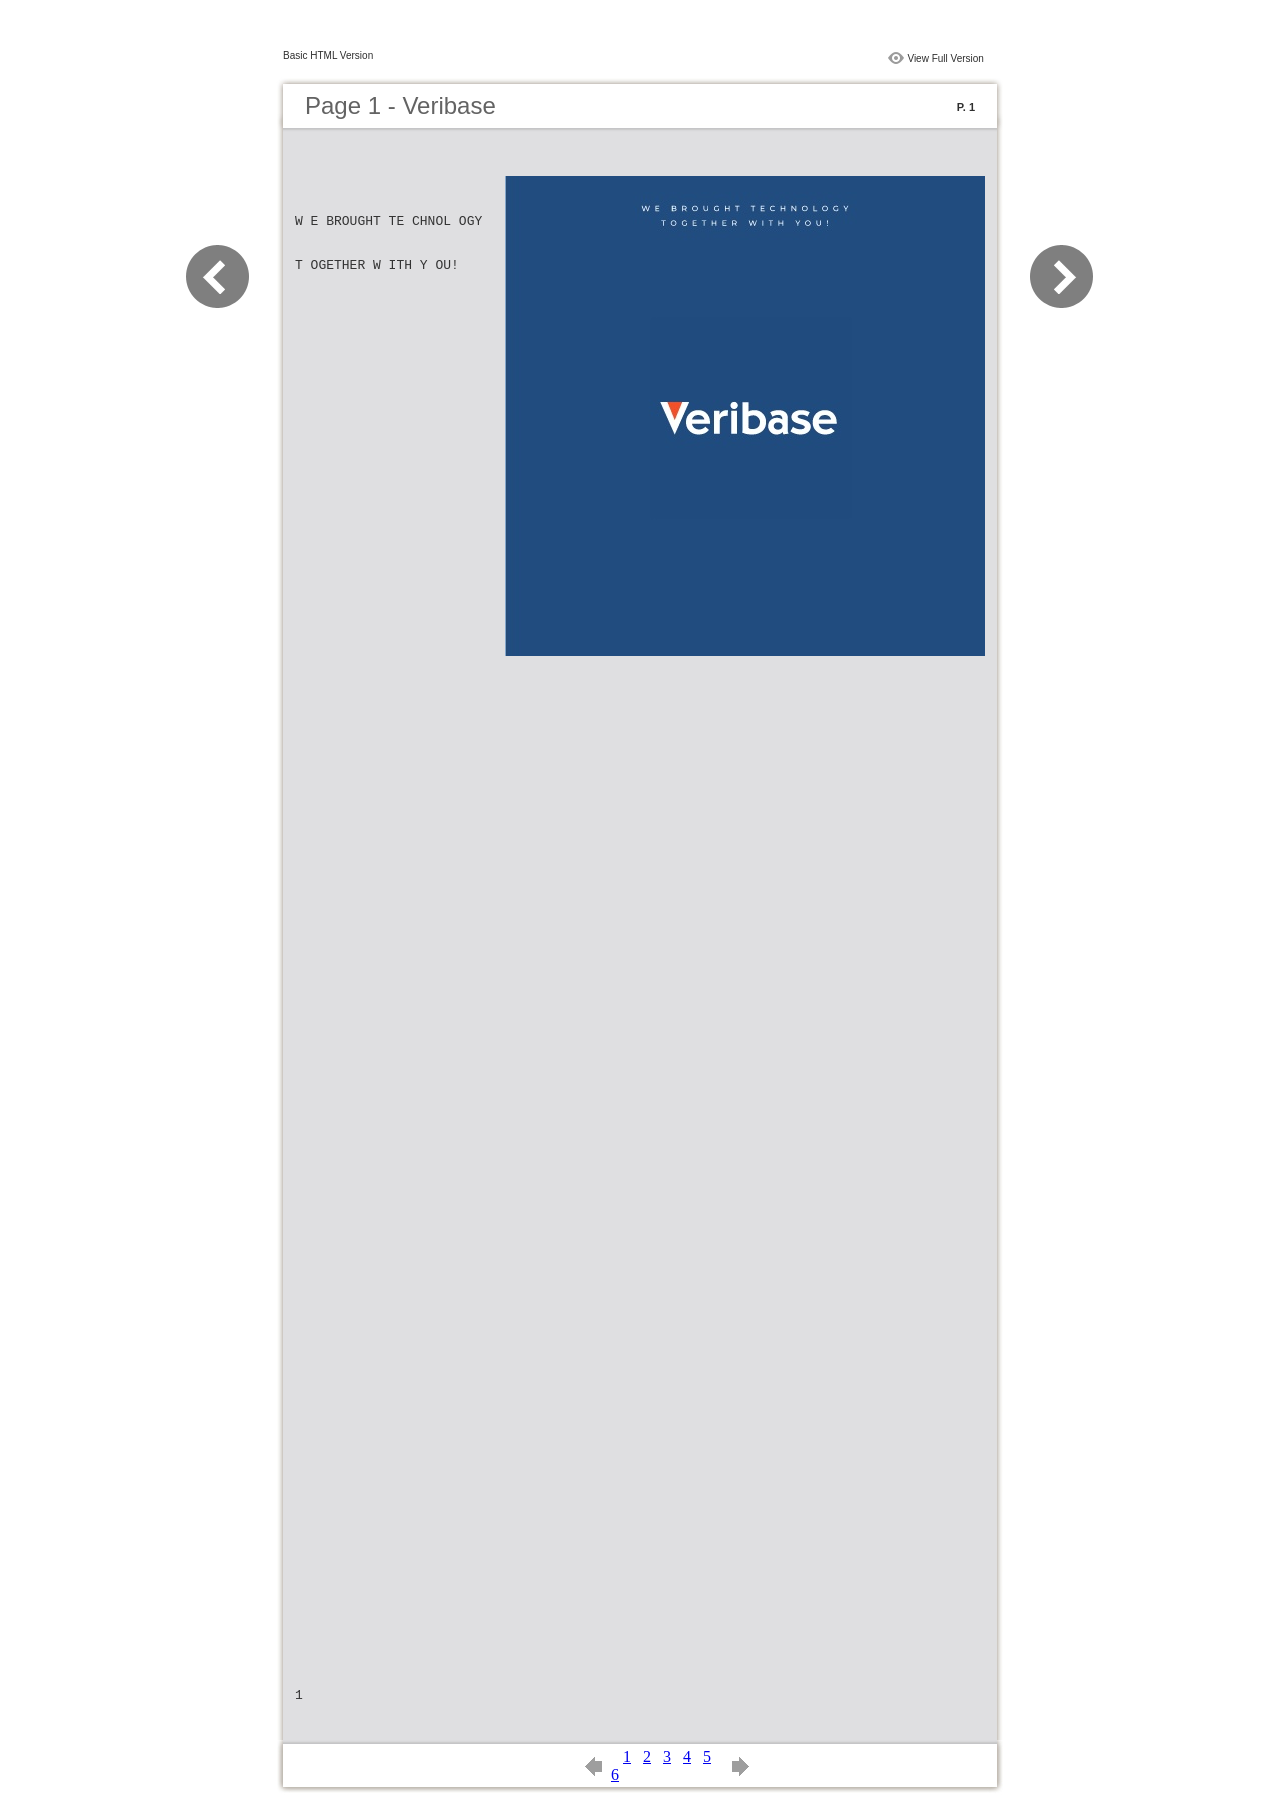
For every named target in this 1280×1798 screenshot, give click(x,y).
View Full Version (945, 58)
